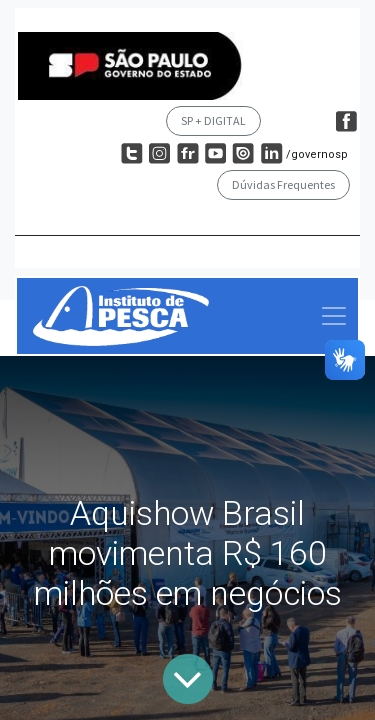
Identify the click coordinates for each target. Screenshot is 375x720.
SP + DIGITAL (213, 120)
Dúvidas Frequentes (283, 184)
